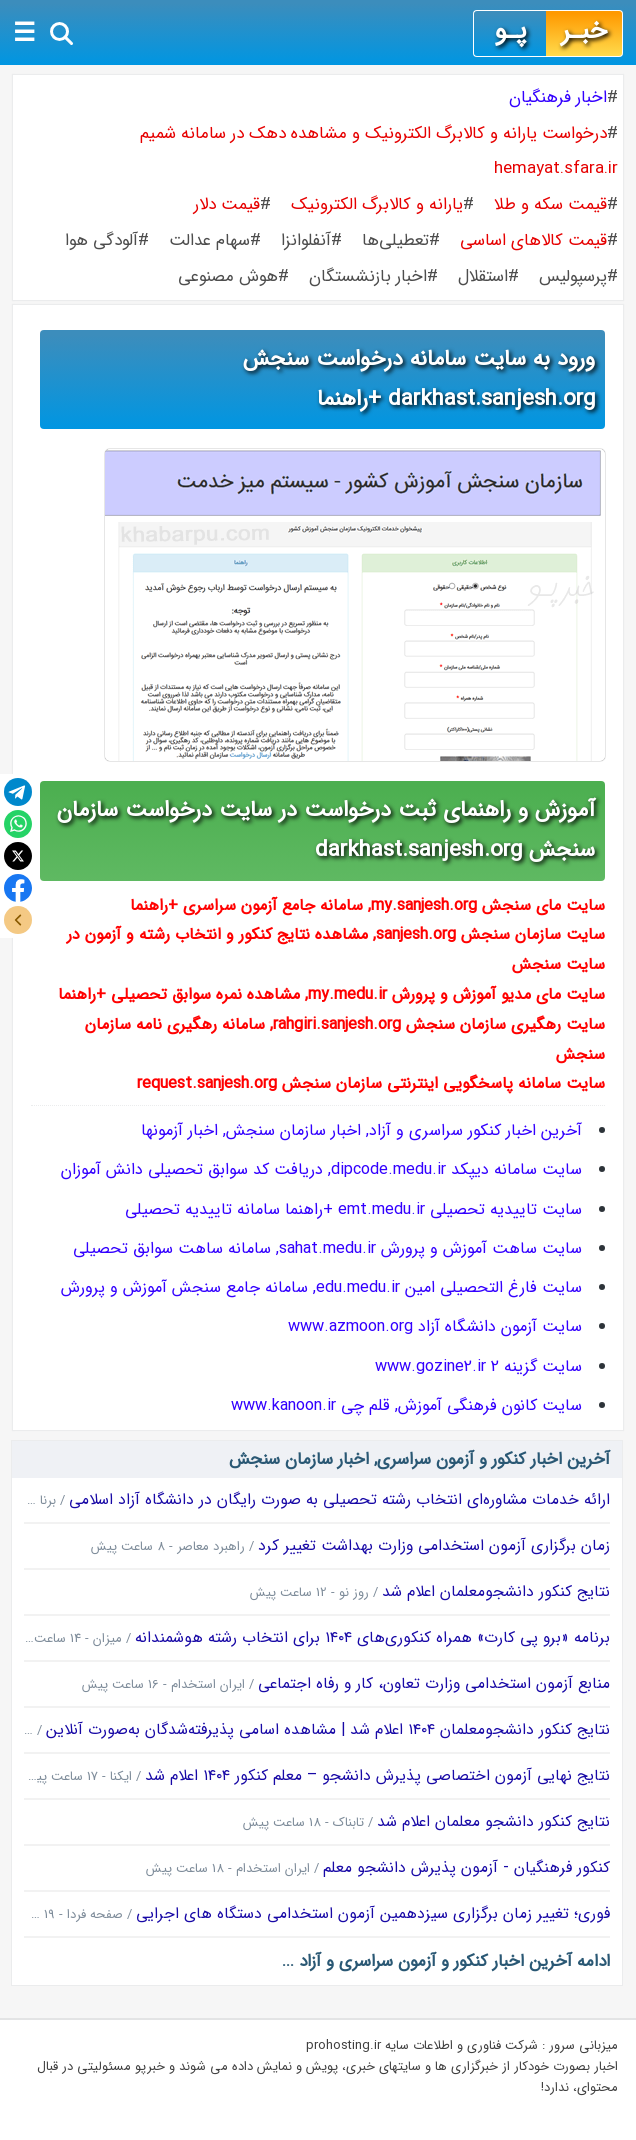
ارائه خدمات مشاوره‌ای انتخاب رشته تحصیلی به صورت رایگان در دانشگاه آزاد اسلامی (339, 1500)
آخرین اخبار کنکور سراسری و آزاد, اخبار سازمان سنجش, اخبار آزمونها (361, 1130)
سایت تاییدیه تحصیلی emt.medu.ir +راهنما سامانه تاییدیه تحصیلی (353, 1209)
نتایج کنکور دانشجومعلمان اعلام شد (496, 1592)
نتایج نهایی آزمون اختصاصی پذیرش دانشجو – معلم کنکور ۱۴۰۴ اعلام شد (377, 1776)
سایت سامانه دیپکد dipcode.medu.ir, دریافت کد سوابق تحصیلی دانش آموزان (321, 1169)
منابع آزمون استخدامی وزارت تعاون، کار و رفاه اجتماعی (434, 1684)
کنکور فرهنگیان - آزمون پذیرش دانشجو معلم (466, 1868)
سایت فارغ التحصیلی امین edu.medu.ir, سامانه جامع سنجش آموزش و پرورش (321, 1287)
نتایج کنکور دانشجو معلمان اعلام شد (493, 1822)
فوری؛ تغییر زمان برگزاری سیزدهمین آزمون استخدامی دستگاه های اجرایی (373, 1914)
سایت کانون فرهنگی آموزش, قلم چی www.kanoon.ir (406, 1405)
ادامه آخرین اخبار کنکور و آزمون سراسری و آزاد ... (446, 1961)
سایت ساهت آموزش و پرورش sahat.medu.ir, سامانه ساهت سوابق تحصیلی (327, 1248)
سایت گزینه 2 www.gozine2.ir (478, 1366)
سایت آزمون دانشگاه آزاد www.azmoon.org (435, 1326)
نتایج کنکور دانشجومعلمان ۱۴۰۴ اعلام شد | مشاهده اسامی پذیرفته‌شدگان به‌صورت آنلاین (328, 1730)
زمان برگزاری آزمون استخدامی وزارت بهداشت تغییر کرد (434, 1546)
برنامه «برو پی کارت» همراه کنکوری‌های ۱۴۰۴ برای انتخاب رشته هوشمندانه (372, 1638)
